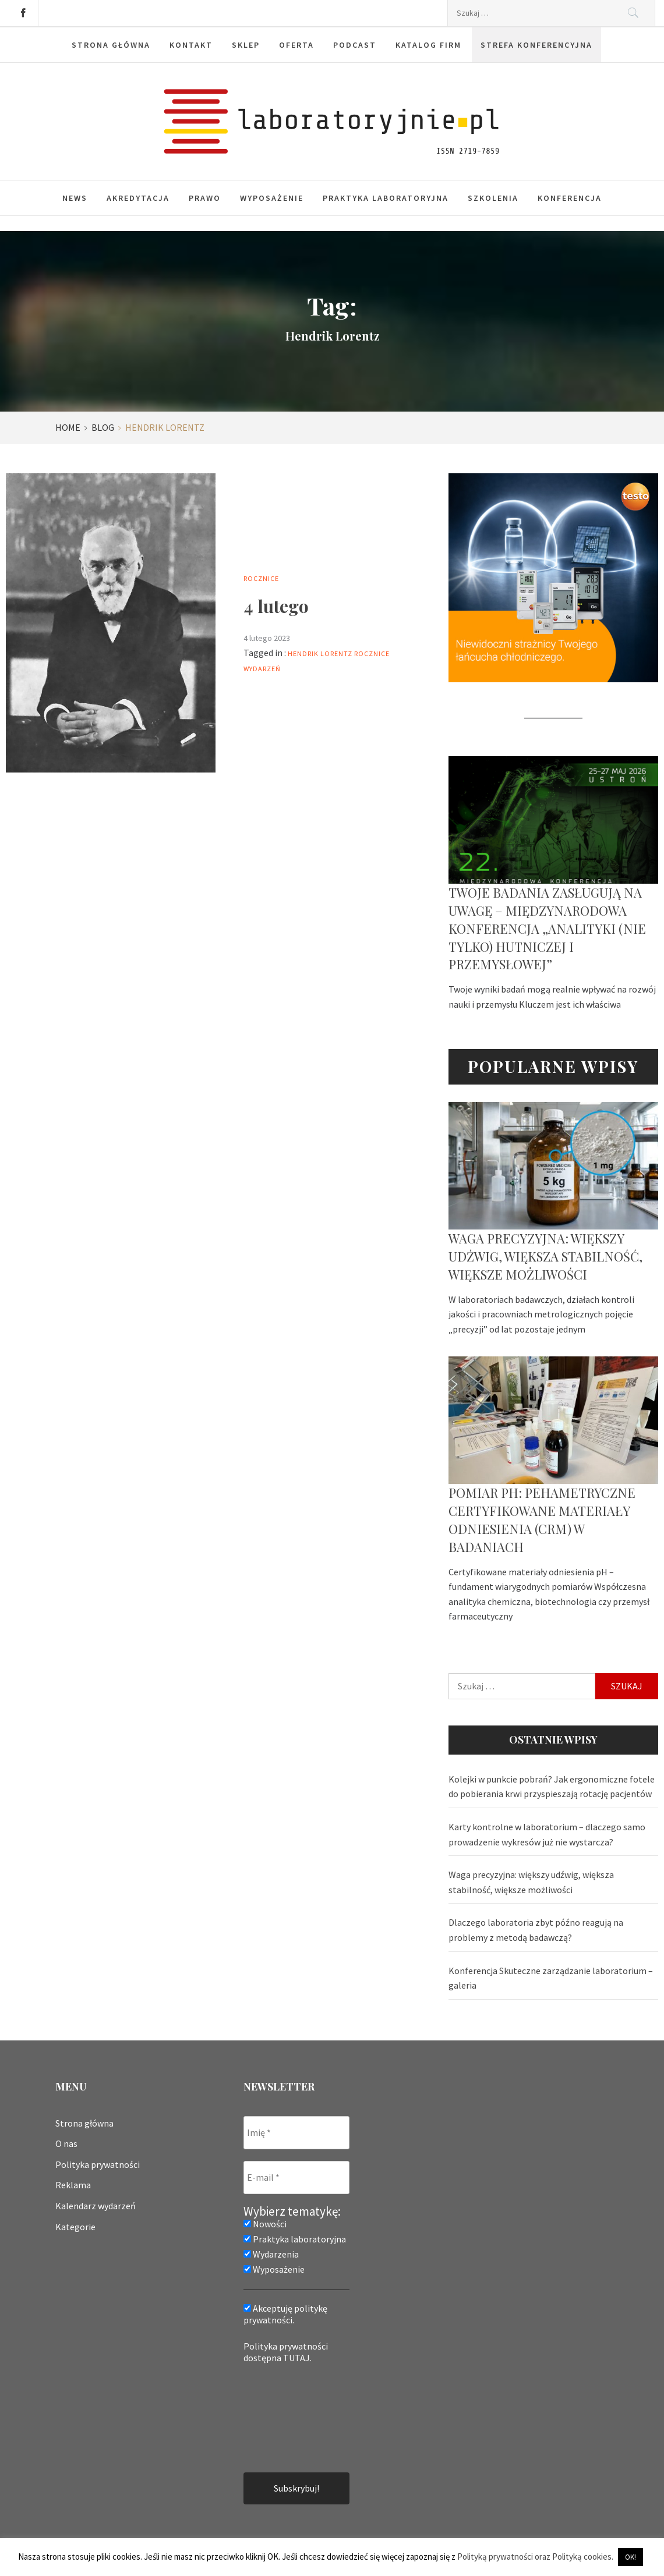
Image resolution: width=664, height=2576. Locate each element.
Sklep (246, 45)
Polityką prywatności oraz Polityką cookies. (535, 2556)
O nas (66, 2143)
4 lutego (276, 606)
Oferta (296, 45)
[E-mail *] (296, 2177)
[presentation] (291, 2417)
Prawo (205, 198)
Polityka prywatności (97, 2164)
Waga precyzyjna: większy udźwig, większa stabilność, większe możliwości (545, 1256)
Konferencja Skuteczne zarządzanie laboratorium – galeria (550, 1978)
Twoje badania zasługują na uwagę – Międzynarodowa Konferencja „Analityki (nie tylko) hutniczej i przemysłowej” (547, 928)
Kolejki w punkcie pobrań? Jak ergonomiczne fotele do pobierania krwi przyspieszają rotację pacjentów (551, 1786)
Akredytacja (138, 198)
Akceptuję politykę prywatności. (285, 2314)
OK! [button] (630, 2557)
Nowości (265, 2224)
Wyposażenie (271, 198)
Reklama (73, 2185)
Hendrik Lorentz (320, 653)
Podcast (354, 45)
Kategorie (75, 2227)
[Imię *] (296, 2132)
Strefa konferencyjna (536, 45)
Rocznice (261, 578)
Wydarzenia (271, 2254)
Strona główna (111, 45)
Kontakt (191, 45)
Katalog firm (428, 45)
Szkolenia (493, 198)
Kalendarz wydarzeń (95, 2206)
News (74, 198)
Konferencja (570, 198)
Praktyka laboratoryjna (385, 198)
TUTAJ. (297, 2358)
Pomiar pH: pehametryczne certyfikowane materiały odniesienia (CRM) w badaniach (541, 1519)
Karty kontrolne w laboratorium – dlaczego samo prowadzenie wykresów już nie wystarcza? (546, 1834)
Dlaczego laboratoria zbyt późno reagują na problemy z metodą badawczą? (535, 1929)
